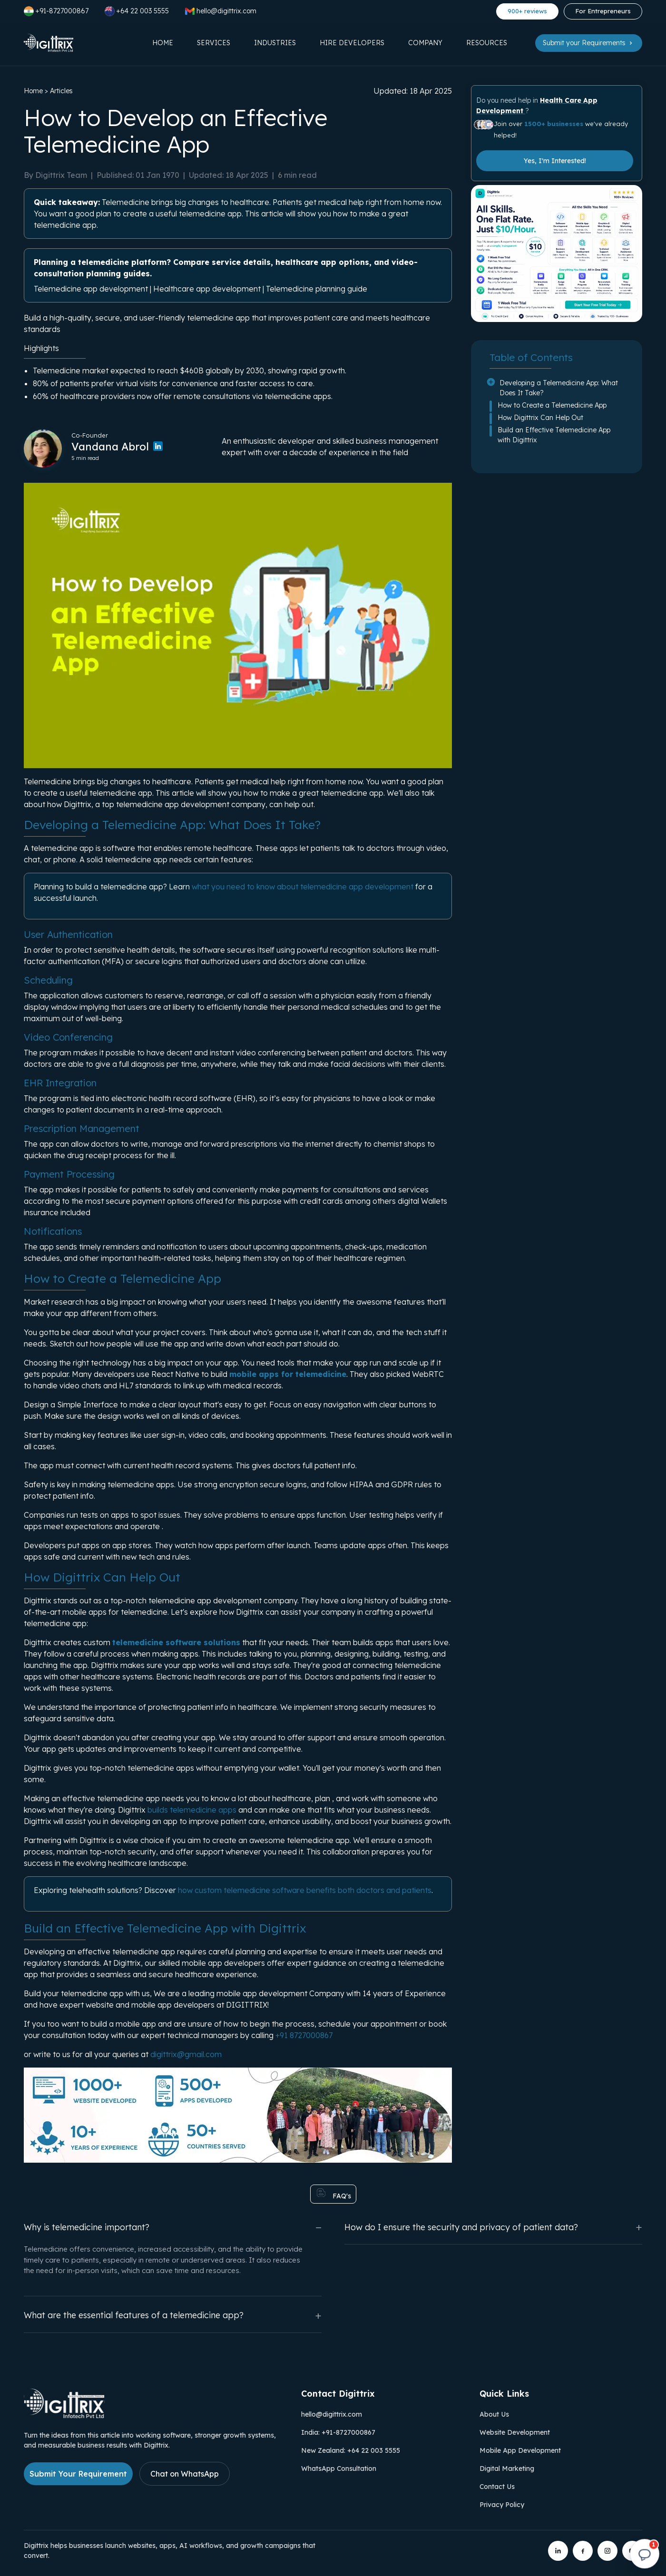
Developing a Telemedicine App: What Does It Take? (559, 388)
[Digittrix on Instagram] (607, 2551)
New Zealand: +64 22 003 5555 (350, 2450)
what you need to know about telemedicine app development (302, 886)
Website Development (515, 2432)
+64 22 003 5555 (137, 11)
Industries (275, 43)
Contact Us (497, 2486)
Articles (61, 91)
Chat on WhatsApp (184, 2473)
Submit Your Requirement (78, 2473)
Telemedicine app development (91, 288)
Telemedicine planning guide (316, 288)
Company (425, 43)
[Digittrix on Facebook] (583, 2551)
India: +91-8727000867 (338, 2432)
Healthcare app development (207, 288)
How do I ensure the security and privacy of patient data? (493, 2227)
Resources (486, 43)
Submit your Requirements (589, 43)
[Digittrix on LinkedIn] (558, 2551)
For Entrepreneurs (603, 11)
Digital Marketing (507, 2468)
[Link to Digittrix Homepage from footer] (64, 2415)
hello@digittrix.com (331, 2414)
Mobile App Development (520, 2450)
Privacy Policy (502, 2504)
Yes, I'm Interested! (555, 160)
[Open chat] (644, 2554)
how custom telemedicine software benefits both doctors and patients (304, 1890)
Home (162, 43)
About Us (494, 2414)
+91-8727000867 (56, 11)
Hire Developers (352, 43)
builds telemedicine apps (191, 1810)
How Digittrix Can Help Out (540, 417)
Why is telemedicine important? (173, 2227)
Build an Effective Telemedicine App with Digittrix (554, 435)
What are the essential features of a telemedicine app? (173, 2315)
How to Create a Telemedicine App (552, 405)
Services (213, 43)
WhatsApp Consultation (338, 2468)
